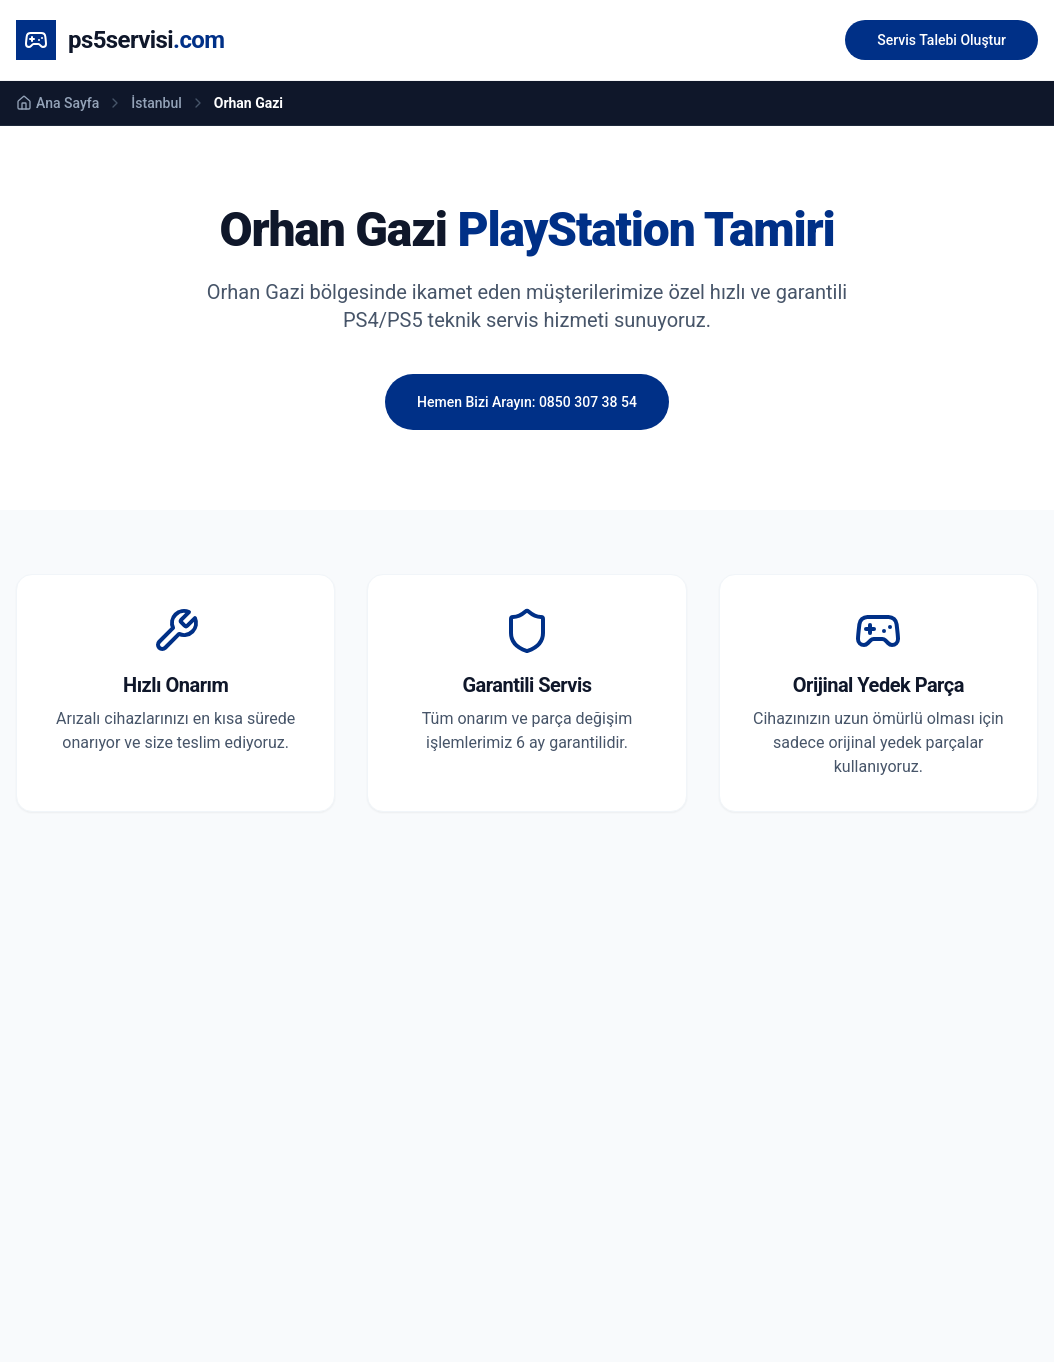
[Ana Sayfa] (120, 40)
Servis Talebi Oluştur (941, 40)
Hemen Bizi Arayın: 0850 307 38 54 (527, 402)
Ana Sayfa (57, 103)
